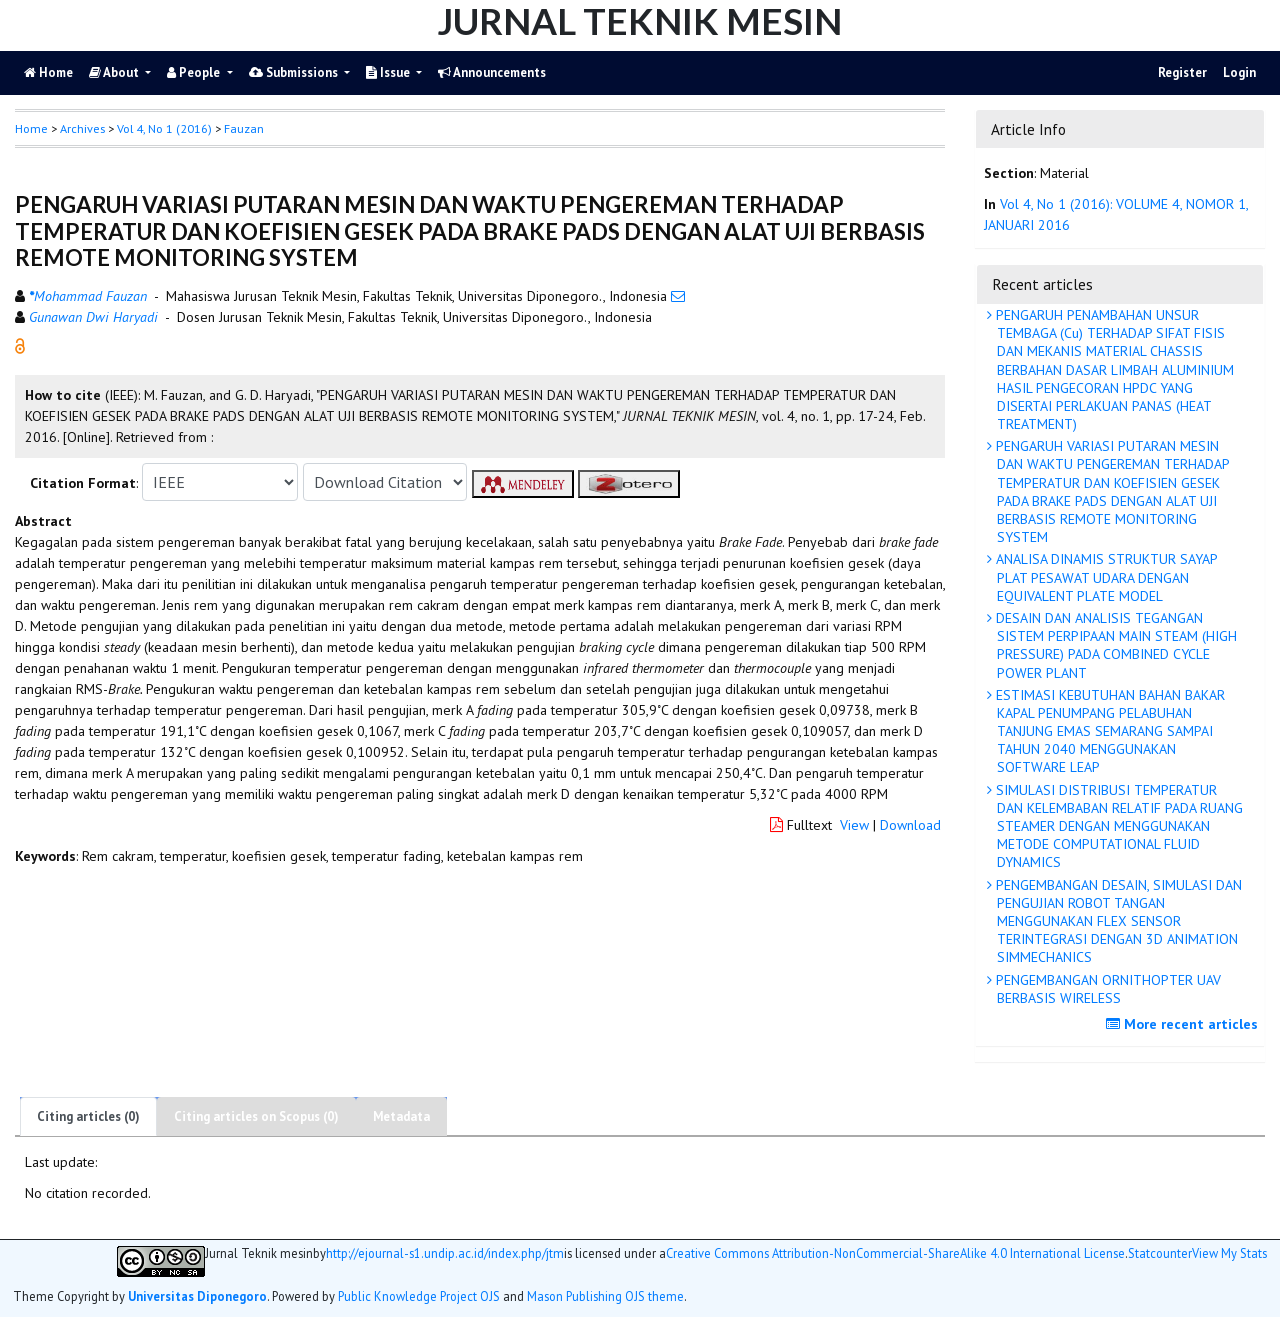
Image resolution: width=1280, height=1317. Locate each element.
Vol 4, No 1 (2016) (164, 128)
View (854, 825)
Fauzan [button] (244, 128)
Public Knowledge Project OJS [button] (419, 1296)
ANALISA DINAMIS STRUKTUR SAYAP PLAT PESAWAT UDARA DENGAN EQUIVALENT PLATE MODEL (1105, 577)
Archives (82, 128)
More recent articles (1184, 1024)
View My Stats (1229, 1253)
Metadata (401, 1116)
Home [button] (31, 128)
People (195, 72)
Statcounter (1160, 1253)
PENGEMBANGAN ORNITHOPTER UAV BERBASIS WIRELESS (1106, 989)
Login (1239, 72)
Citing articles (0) (88, 1116)
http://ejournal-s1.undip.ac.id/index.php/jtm (445, 1253)
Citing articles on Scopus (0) (256, 1116)
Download (910, 825)
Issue (389, 72)
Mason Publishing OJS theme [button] (605, 1296)
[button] (20, 345)
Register (1182, 72)
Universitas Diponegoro (197, 1296)
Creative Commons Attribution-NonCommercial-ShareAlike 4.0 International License (895, 1253)
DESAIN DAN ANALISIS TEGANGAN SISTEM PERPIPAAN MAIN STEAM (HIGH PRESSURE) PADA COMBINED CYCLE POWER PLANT (1114, 645)
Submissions (295, 72)
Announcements (492, 72)
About (115, 72)
